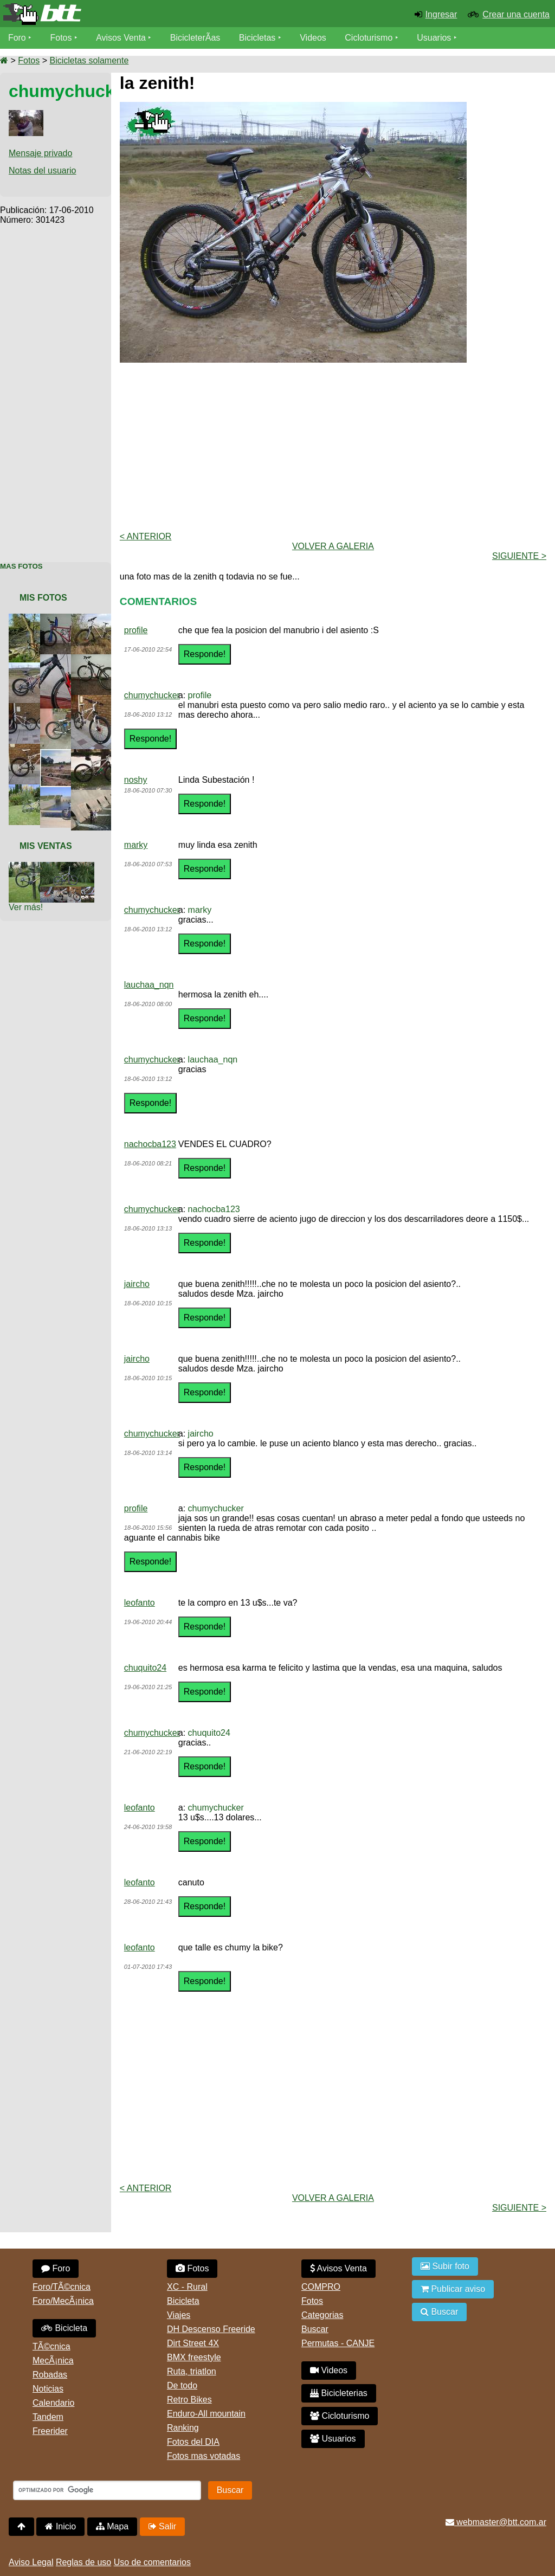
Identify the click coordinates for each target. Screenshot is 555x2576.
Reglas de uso (83, 2562)
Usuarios (434, 37)
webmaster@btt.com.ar (496, 2522)
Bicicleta (64, 2328)
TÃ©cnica (51, 2346)
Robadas (50, 2374)
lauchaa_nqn (149, 984)
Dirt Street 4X (193, 2343)
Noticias (48, 2388)
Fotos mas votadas (203, 2456)
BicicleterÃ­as (196, 37)
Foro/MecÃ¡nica (63, 2300)
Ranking (183, 2427)
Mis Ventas (46, 846)
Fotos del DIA (193, 2441)
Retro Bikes (189, 2399)
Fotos (61, 37)
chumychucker (152, 695)
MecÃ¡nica (53, 2360)
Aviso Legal (31, 2562)
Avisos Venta (121, 37)
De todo (182, 2385)
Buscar (314, 2329)
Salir (162, 2526)
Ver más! (26, 907)
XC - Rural (187, 2286)
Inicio (60, 2526)
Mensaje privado (40, 153)
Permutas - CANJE (338, 2343)
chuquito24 (145, 1667)
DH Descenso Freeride (211, 2329)
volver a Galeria (333, 546)
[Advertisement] (55, 387)
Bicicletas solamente (88, 60)
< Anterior (146, 536)
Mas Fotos (21, 566)
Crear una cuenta (516, 14)
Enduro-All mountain (206, 2413)
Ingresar (441, 14)
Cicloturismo (369, 37)
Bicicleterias (338, 2393)
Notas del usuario (42, 170)
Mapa (112, 2526)
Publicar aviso (453, 2289)
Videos (313, 37)
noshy (135, 779)
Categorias (322, 2315)
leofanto (139, 1602)
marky (136, 844)
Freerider (50, 2431)
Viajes (178, 2315)
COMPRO (320, 2286)
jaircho (137, 1284)
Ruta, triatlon (191, 2371)
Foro (17, 37)
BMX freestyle (194, 2357)
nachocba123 (150, 1144)
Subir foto (445, 2266)
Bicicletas (259, 37)
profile (136, 630)
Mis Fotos (43, 597)
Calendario (53, 2402)
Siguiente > (519, 556)
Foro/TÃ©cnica (62, 2286)
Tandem (48, 2417)
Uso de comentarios (152, 2562)
